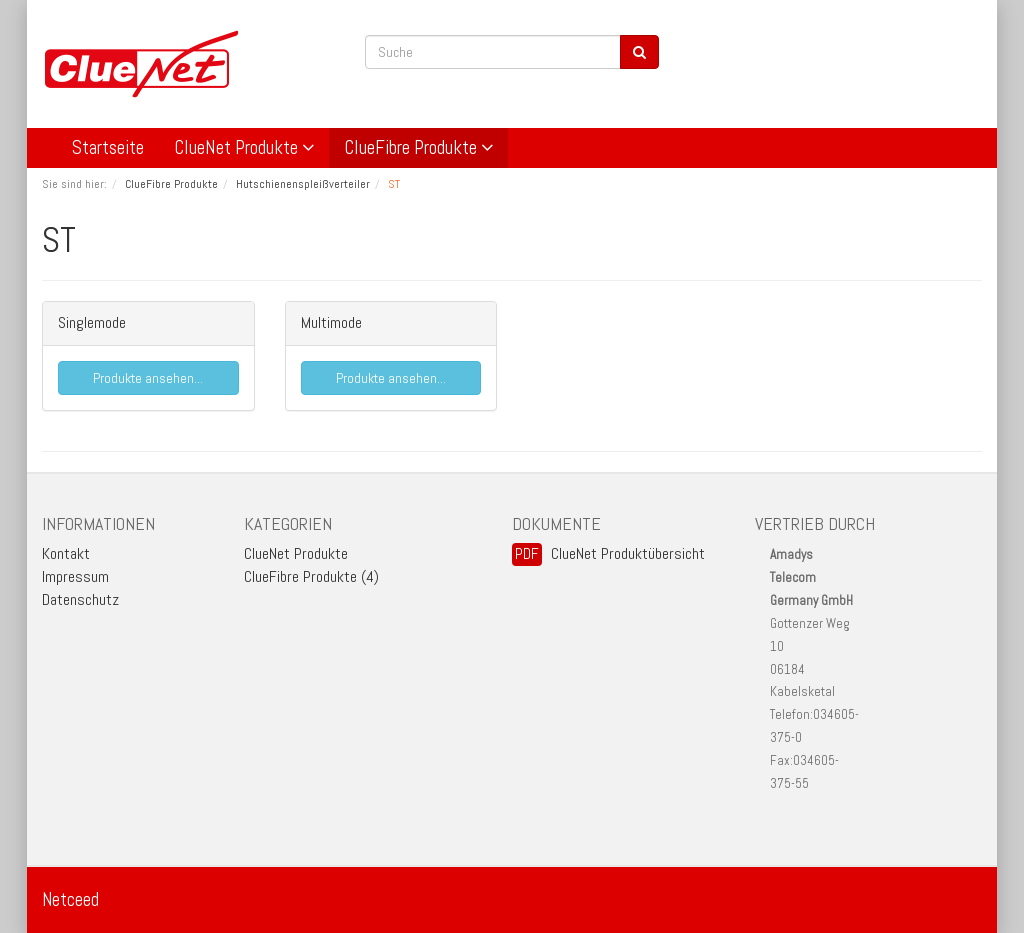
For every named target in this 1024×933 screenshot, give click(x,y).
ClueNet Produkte (244, 147)
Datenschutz (80, 599)
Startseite (108, 147)
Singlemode (92, 322)
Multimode (331, 322)
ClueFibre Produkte (418, 147)
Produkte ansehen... (148, 378)
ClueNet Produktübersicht (628, 553)
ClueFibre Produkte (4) (311, 576)
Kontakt (66, 553)
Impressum (75, 576)
